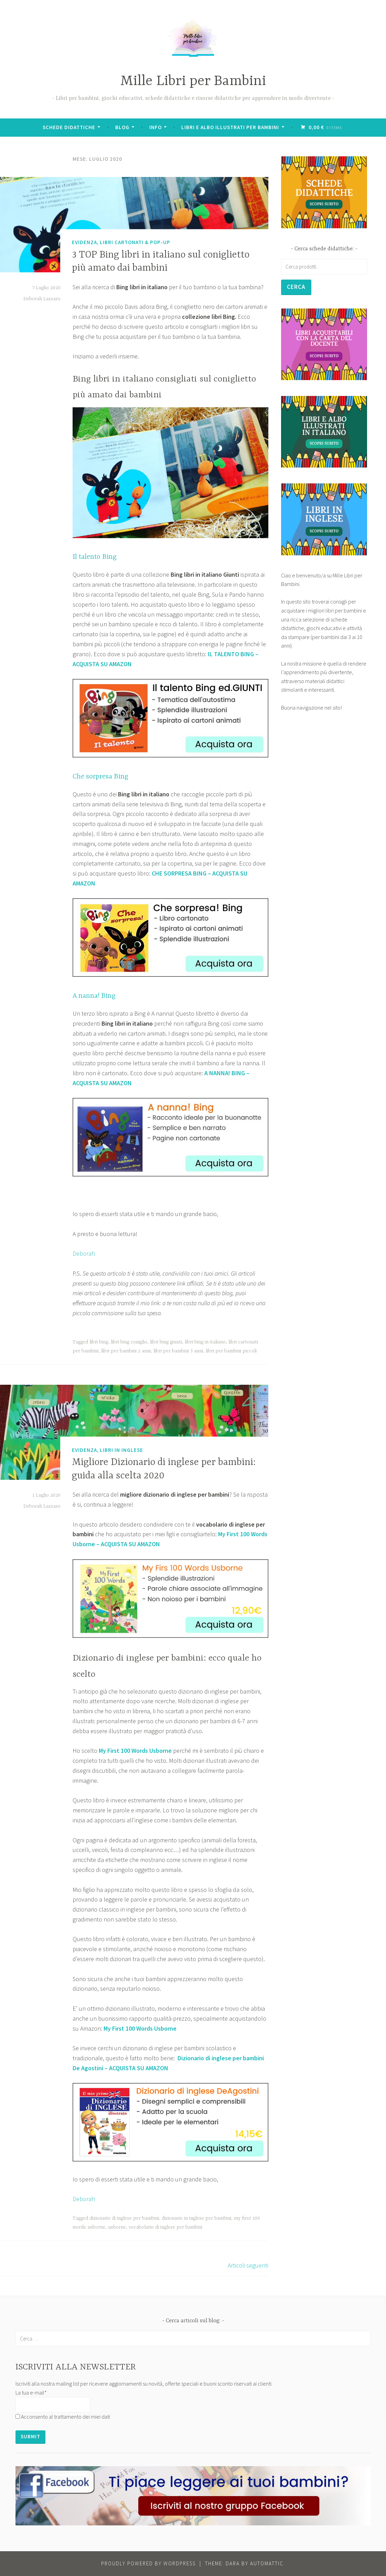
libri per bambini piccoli (231, 1351)
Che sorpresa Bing (100, 777)
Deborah (84, 1253)
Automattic (266, 2563)
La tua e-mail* (31, 2392)
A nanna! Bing (94, 996)
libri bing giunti (166, 1342)
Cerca (296, 287)
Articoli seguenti (248, 2265)
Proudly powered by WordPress (148, 2563)
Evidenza (84, 242)
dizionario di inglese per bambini (124, 2218)
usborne (117, 2227)
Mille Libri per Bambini (193, 81)
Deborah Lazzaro (42, 299)
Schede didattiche (69, 127)
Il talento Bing (95, 557)
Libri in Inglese (121, 1450)
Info (156, 127)
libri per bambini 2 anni (126, 1351)
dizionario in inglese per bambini (196, 2218)
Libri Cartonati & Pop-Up (135, 242)
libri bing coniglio (129, 1342)
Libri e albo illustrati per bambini (231, 127)
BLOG (123, 127)
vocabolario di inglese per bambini (165, 2227)
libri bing (98, 1342)
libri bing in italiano (205, 1342)
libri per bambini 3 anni (178, 1351)
